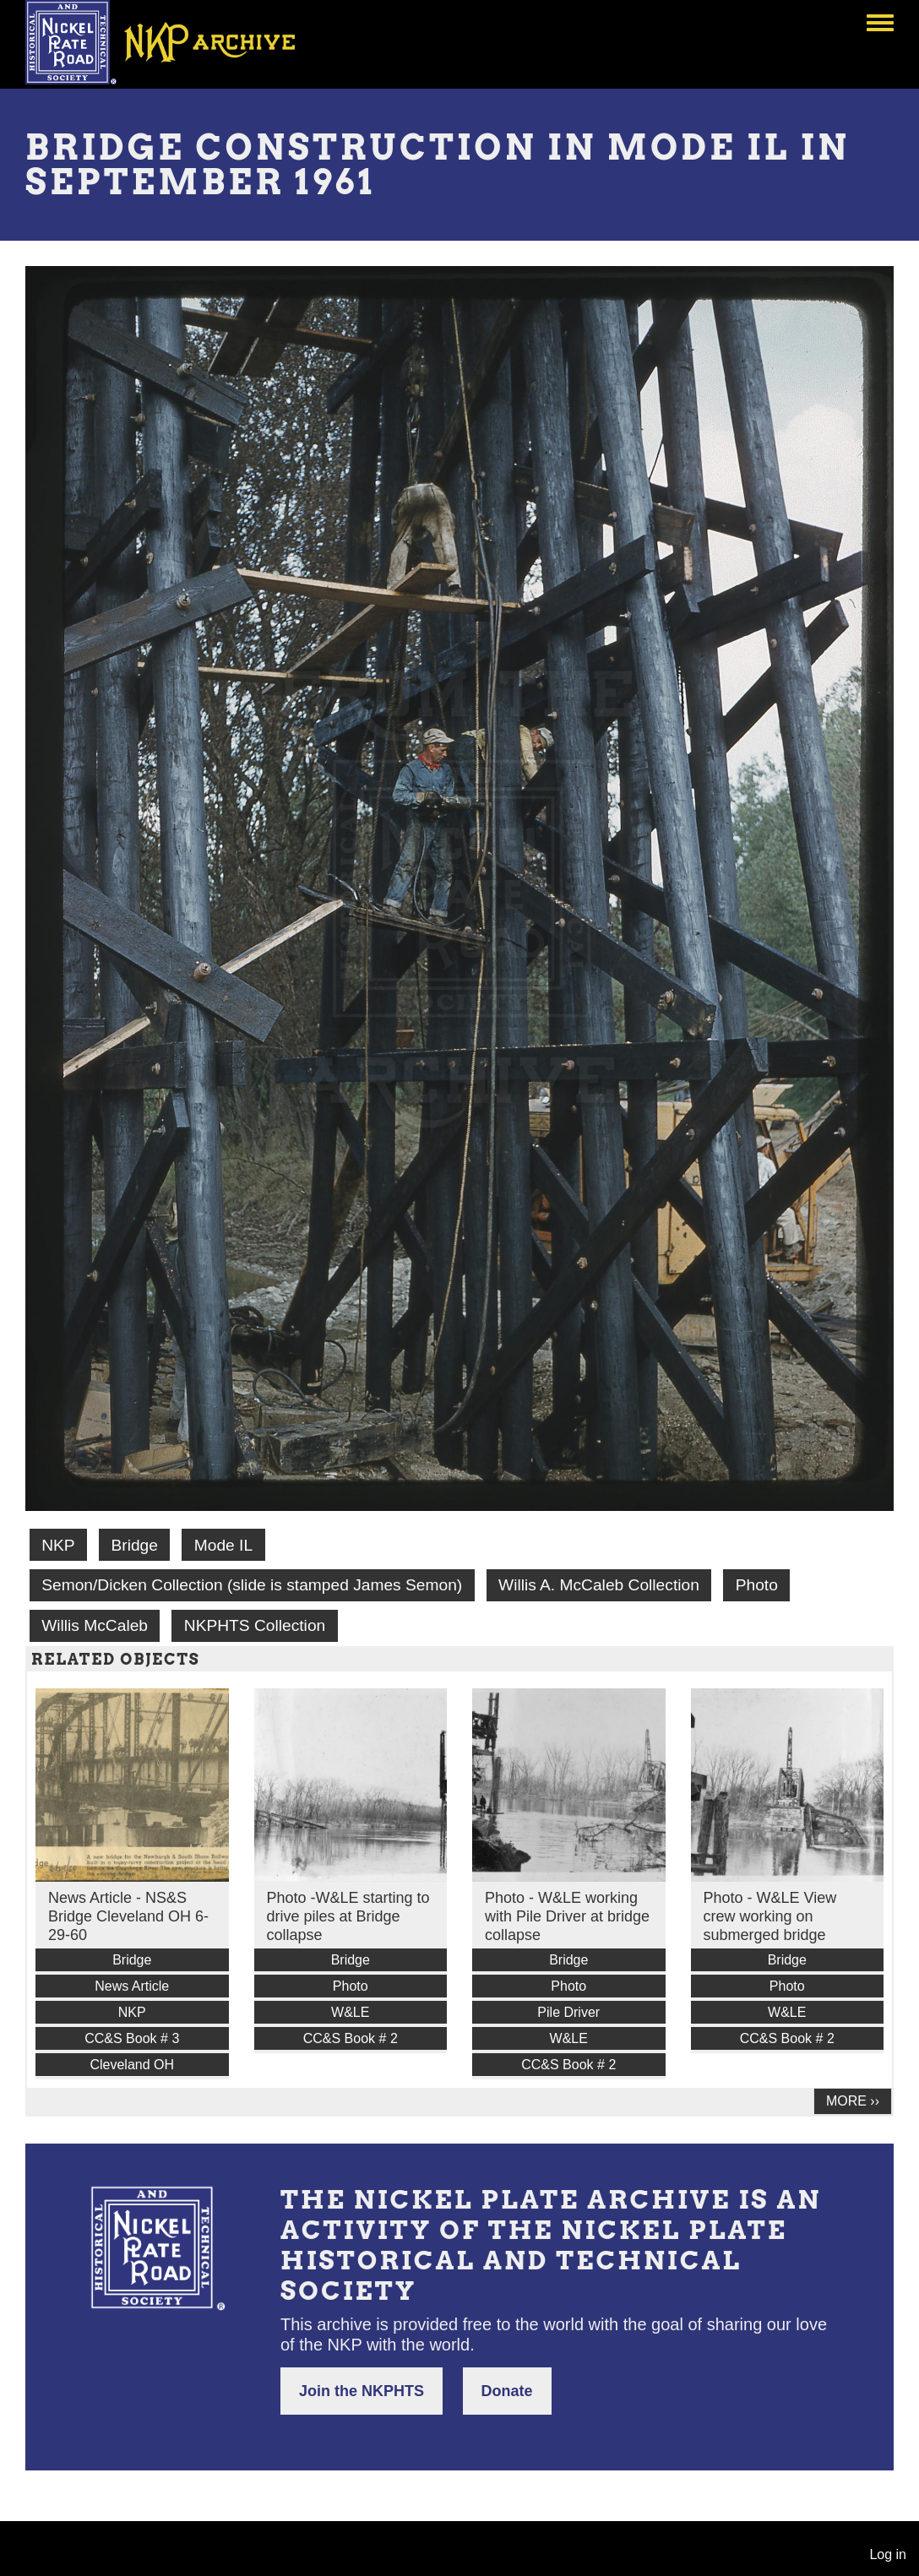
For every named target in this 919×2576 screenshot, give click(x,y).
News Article (132, 1986)
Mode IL (223, 1545)
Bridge (134, 1545)
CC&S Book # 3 (131, 2038)
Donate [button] (507, 2391)
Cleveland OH (132, 2064)
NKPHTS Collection (254, 1625)
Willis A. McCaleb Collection (598, 1585)
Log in (887, 2554)
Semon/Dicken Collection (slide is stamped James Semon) (251, 1585)
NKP (57, 1545)
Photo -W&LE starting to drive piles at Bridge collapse (348, 1916)
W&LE (350, 2012)
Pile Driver (568, 2012)
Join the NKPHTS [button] (361, 2391)
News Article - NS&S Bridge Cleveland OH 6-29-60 (128, 1916)
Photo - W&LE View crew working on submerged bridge (770, 1916)
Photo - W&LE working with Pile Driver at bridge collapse (567, 1916)
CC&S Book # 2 (350, 2038)
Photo (757, 1585)
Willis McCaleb (94, 1625)
